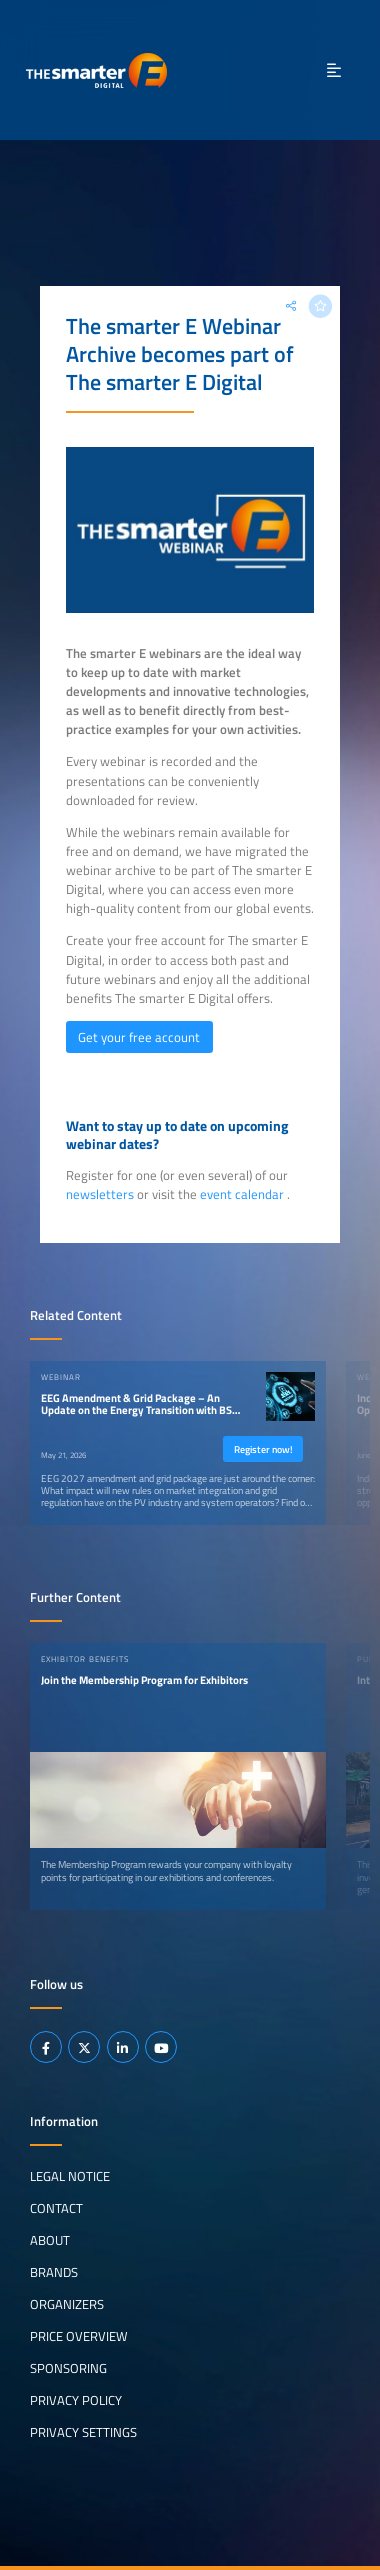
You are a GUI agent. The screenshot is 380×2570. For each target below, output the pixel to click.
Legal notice (70, 2176)
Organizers (67, 2304)
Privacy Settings (83, 2432)
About (50, 2240)
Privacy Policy (76, 2400)
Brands (54, 2272)
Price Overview (79, 2336)
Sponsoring (68, 2368)
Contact (56, 2208)
